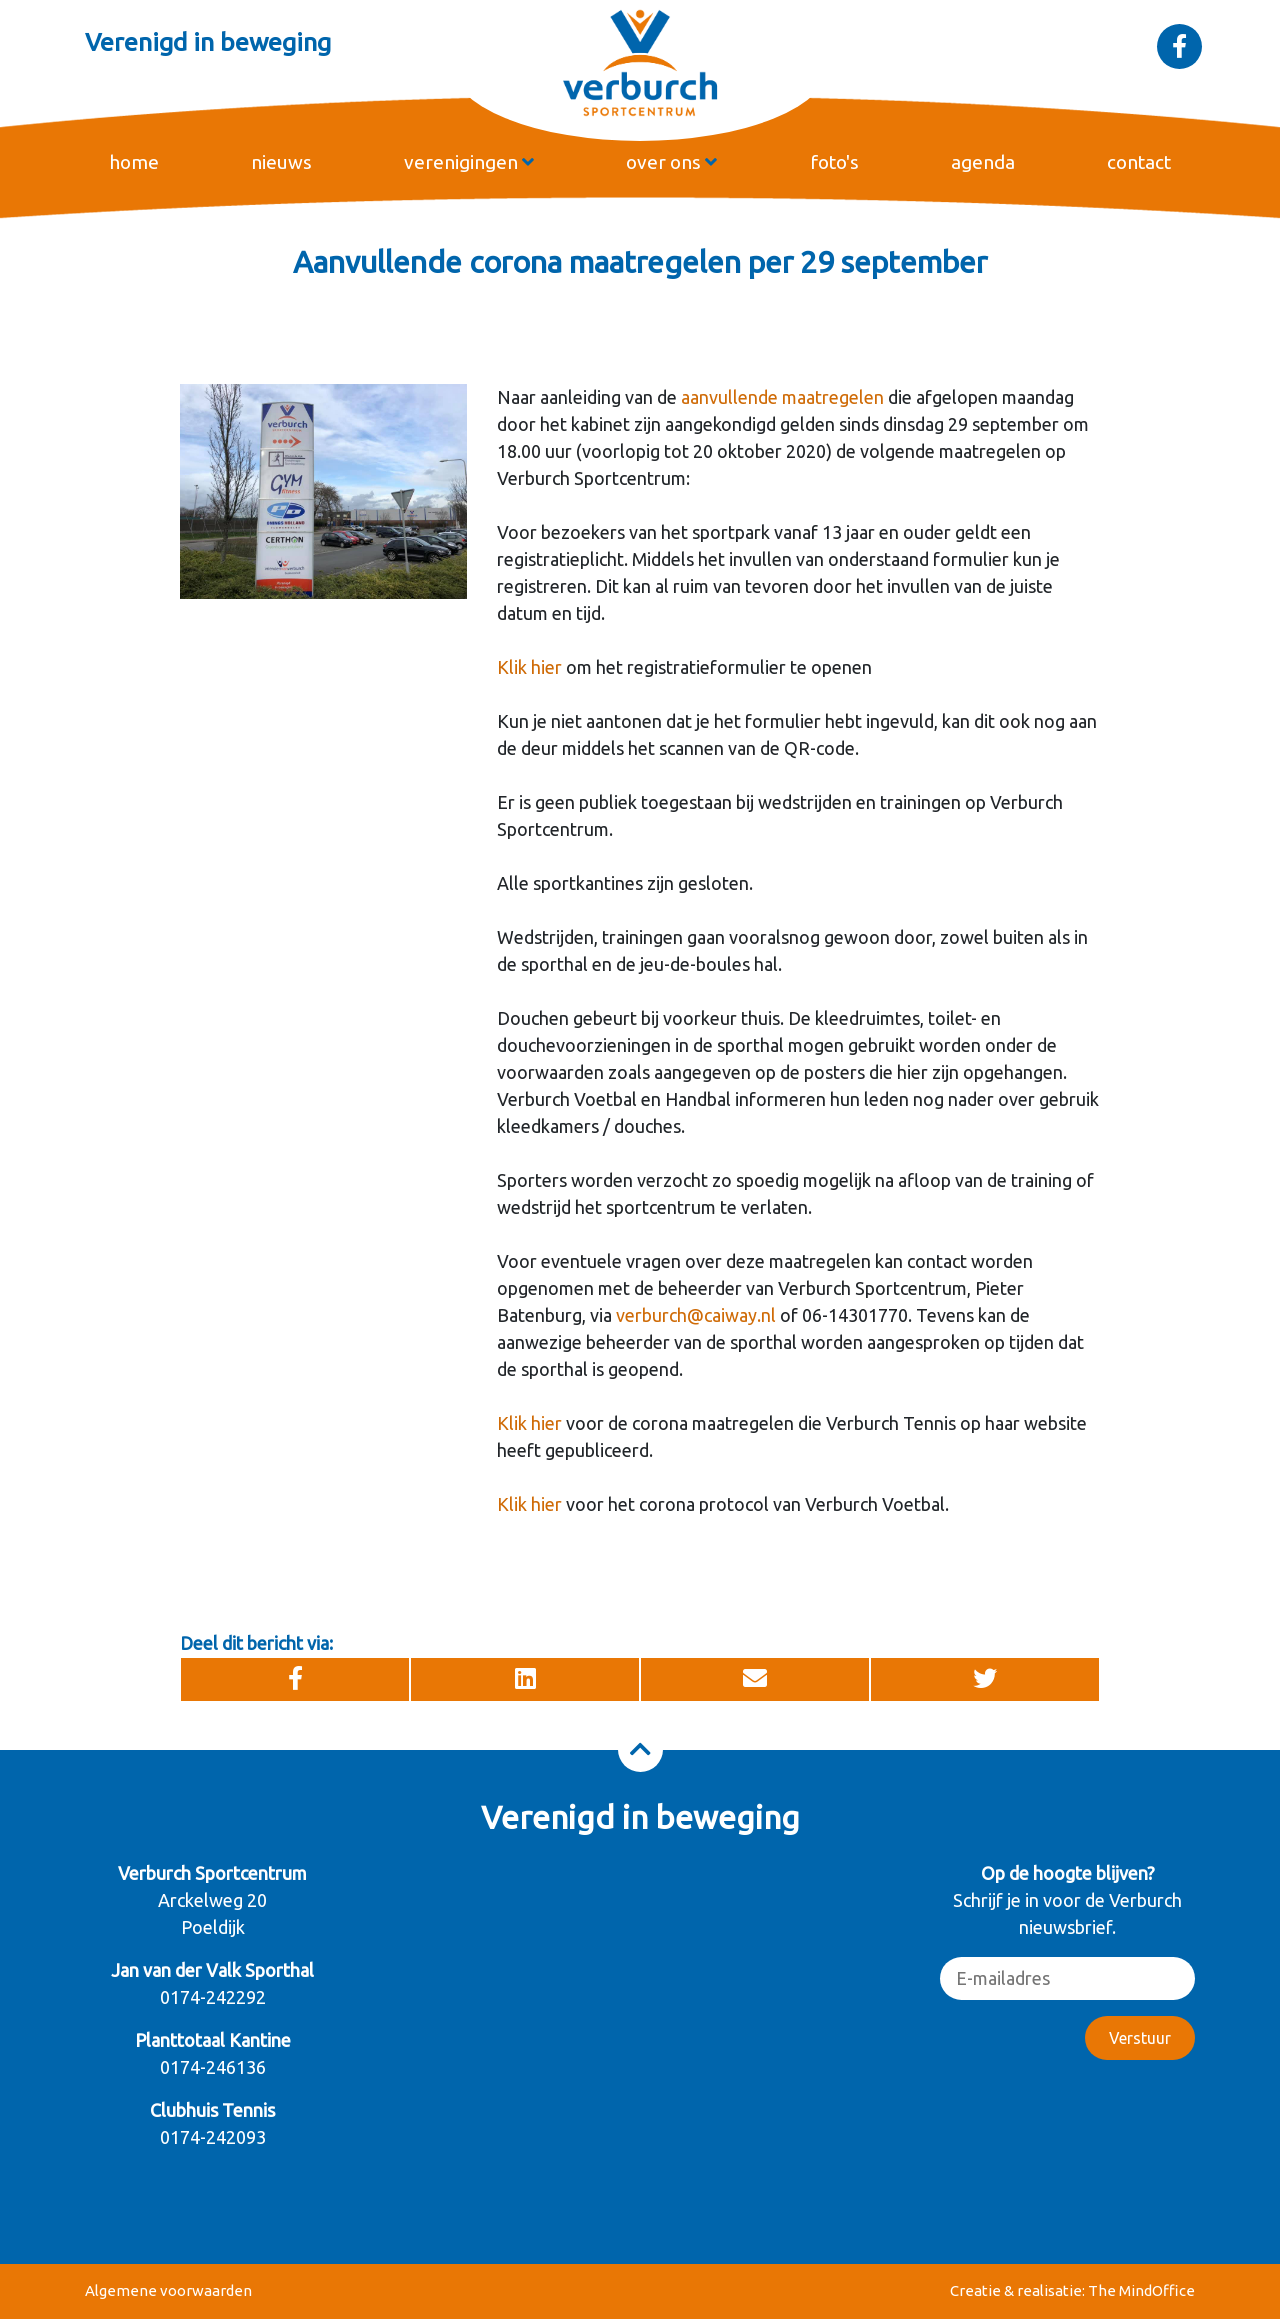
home (134, 162)
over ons (671, 162)
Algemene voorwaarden (168, 2290)
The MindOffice (1141, 2290)
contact (1139, 162)
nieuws (281, 162)
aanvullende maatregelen (782, 397)
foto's (834, 162)
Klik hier (529, 667)
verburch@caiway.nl (696, 1315)
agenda (983, 162)
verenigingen (469, 162)
